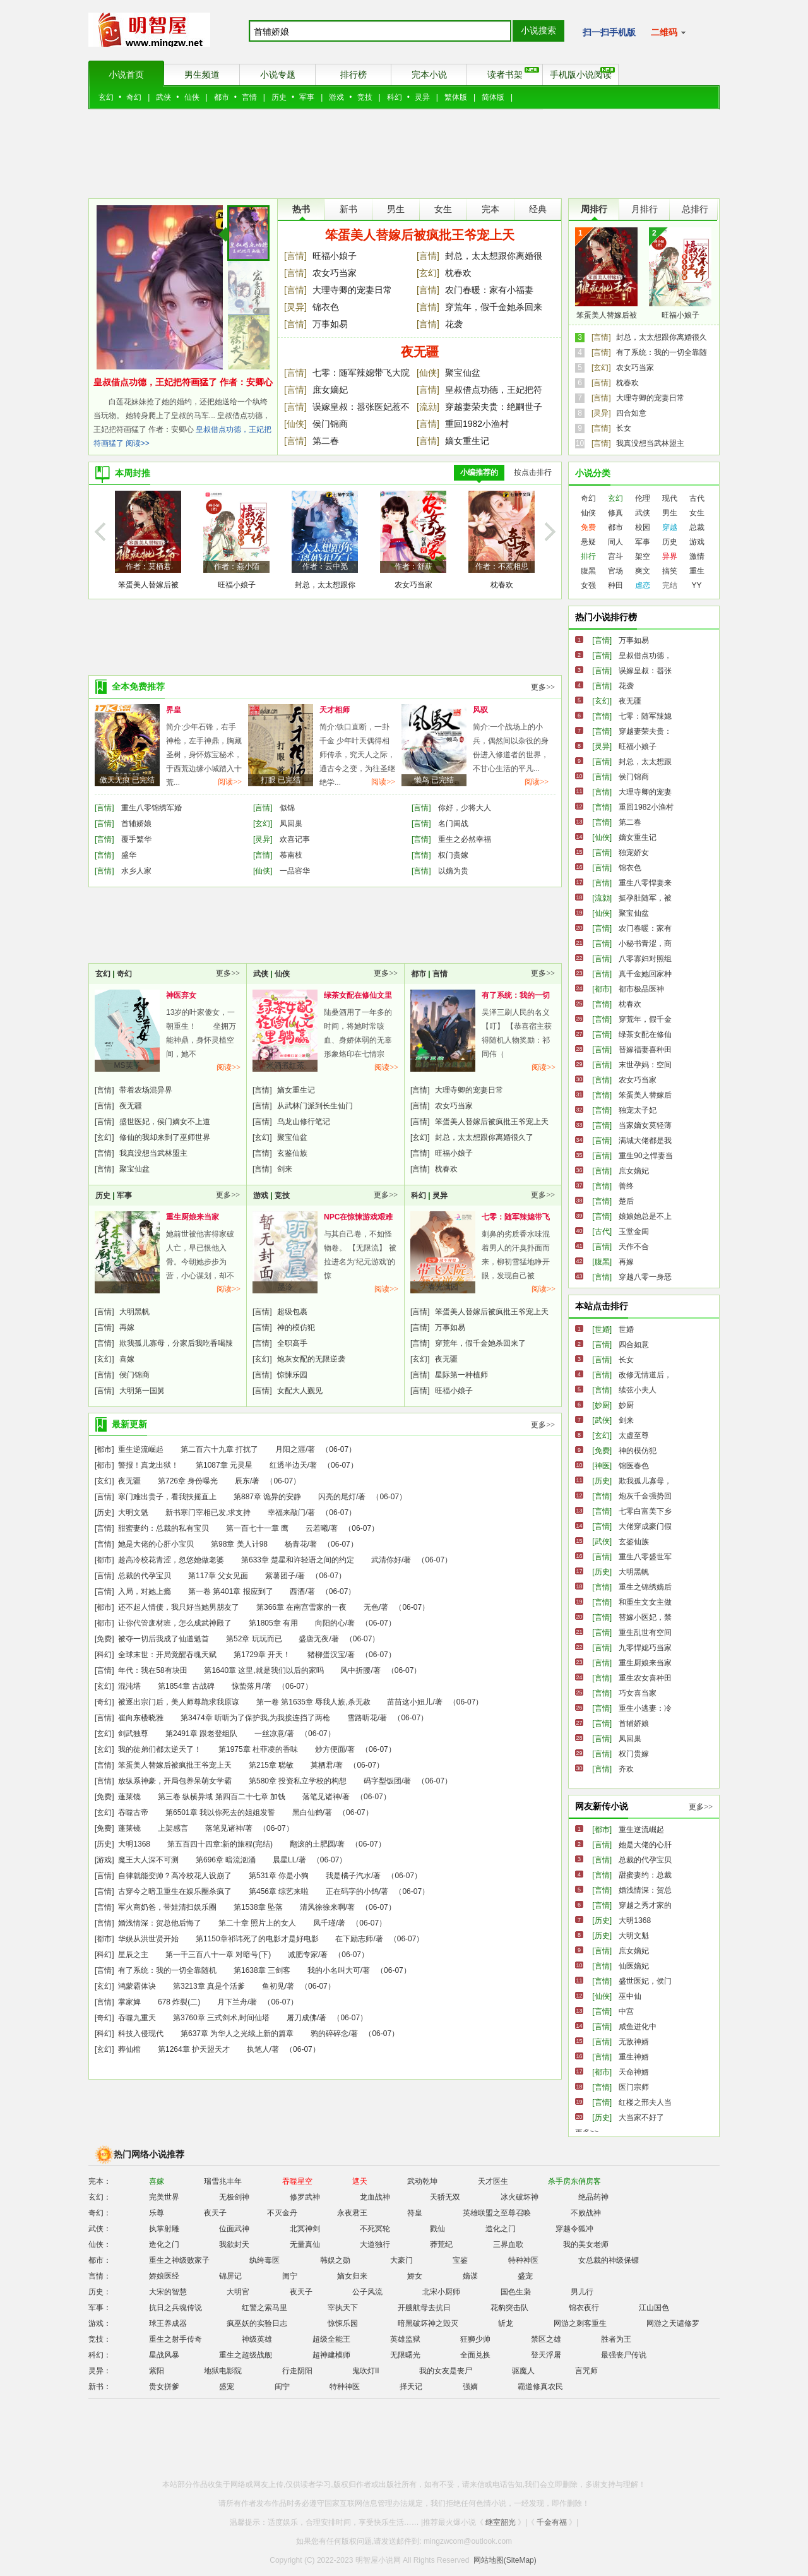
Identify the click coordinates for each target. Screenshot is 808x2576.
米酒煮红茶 (285, 1065)
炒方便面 (330, 1749)
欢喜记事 (295, 839)
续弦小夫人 (637, 1390)
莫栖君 (322, 1765)
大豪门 (401, 2260)
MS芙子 (127, 1065)
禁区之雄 (546, 2339)
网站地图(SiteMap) (505, 2560)
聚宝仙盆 (462, 373)
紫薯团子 (280, 1575)
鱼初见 (273, 1986)
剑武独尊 (133, 1733)
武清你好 (386, 1559)
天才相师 (334, 709)
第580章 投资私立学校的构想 (298, 1780)
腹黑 (588, 570)
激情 (696, 556)
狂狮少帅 (475, 2339)
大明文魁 (133, 1512)
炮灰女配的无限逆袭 (311, 1359)
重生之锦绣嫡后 (645, 1587)
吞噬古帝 (133, 1812)
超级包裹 (292, 1311)
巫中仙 (630, 1996)
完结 (669, 585)
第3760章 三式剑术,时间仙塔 (221, 2017)
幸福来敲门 (287, 1512)
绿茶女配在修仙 (645, 1034)
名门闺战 (453, 823)
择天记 (411, 2386)
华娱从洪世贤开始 (148, 1938)
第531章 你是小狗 (279, 1875)
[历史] (104, 1512)
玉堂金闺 (634, 1231)
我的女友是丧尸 (445, 2370)
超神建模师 (331, 2355)
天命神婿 (634, 2072)
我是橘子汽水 (348, 1875)
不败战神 (586, 2212)
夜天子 (215, 2212)
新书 (348, 209)
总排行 (695, 209)
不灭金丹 (282, 2212)
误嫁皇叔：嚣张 (645, 670)
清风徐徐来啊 (322, 1907)
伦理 (642, 498)
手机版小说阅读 (583, 73)
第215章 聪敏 (271, 1765)
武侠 (163, 97)
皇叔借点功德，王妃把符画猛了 (493, 391)
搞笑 (669, 570)
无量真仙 (305, 2244)
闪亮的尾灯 (337, 1496)
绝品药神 (593, 2197)
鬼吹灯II (365, 2370)
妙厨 (626, 1405)
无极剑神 (234, 2197)
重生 (696, 570)
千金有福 (552, 2522)
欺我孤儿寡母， (645, 1481)
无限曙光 (405, 2355)
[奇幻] (104, 1702)
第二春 (325, 441)
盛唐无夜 (314, 1638)
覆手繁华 (136, 839)
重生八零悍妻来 (645, 882)
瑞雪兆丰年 (223, 2181)
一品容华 (295, 870)
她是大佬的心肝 (645, 1844)
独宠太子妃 (637, 1110)
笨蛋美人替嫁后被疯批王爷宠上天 (419, 235)
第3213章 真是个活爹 (209, 1986)
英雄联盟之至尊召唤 (497, 2212)
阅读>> (230, 781)
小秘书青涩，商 (645, 943)
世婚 (626, 1329)
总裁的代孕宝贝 (144, 1575)
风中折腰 (355, 1670)
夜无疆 (420, 352)
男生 (396, 209)
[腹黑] (602, 1261)
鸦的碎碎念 (329, 2033)
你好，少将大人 (464, 807)
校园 (642, 527)
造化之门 (500, 2228)
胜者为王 (616, 2339)
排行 (588, 556)
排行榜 (353, 75)
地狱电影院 (223, 2370)
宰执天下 (343, 2307)
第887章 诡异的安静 (267, 1496)
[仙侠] (428, 373)
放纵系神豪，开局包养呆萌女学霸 (175, 1780)
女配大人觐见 (300, 1390)
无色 (371, 1607)
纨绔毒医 (264, 2260)
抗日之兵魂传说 (175, 2307)
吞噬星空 (297, 2181)
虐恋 (642, 585)
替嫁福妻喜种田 (645, 1049)
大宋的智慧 (168, 2291)
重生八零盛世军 (645, 1556)
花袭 (454, 324)
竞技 (364, 97)
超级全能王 (331, 2339)
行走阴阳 (297, 2370)
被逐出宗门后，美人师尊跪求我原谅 (178, 1702)
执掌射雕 (164, 2228)
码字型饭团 (382, 1780)
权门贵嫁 (453, 855)
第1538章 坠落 (258, 1907)
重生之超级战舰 (245, 2355)
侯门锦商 (330, 424)
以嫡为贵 (453, 870)
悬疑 (588, 541)
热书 (301, 209)
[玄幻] (428, 273)
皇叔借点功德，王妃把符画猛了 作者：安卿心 (183, 382)
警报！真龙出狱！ (148, 1465)
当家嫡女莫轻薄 (645, 1125)
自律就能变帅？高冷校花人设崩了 (175, 1875)
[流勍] (428, 407)
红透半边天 (288, 1465)
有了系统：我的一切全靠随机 (167, 1970)
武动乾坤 (422, 2181)
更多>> (543, 687)
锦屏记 (230, 2276)
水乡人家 (136, 870)
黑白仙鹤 (307, 1812)
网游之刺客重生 (580, 2323)
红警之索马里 (264, 2307)
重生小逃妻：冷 (645, 1708)
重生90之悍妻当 (645, 1155)
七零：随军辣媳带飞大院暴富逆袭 (361, 374)
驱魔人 (523, 2370)
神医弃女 (181, 995)
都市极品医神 (641, 989)
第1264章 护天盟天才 (194, 2049)
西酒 (297, 1591)
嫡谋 (470, 2276)
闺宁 (289, 2276)
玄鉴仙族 (292, 1153)
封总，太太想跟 (645, 761)
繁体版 (455, 97)
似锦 (287, 807)
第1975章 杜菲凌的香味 (258, 1749)
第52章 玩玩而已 (254, 1638)
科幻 (394, 97)
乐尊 (156, 2212)
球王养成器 (168, 2323)
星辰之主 (133, 1954)
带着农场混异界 (145, 1090)
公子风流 (367, 2291)
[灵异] (295, 307)
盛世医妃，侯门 (645, 1981)
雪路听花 (362, 1717)
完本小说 (429, 75)
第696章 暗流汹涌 (226, 1859)
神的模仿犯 (296, 1327)
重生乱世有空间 (645, 1632)
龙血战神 (375, 2197)
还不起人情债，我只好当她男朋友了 (178, 1607)
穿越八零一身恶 (645, 1277)
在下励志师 (354, 1938)
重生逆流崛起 (140, 1449)
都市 (221, 97)
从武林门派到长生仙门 (315, 1105)
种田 (615, 585)
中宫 (626, 2011)
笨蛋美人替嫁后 (645, 1095)
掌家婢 (129, 2002)
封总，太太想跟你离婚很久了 (493, 257)
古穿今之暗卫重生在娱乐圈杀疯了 (175, 1891)
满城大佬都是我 (645, 1140)
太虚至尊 (634, 1435)
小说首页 (126, 75)
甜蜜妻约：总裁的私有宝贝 (163, 1528)
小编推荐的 (479, 472)
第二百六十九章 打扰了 (219, 1449)
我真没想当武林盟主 (650, 443)
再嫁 (126, 1327)
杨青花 (296, 1544)
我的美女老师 (586, 2244)
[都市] (104, 1449)
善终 (626, 1186)
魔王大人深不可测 (148, 1859)
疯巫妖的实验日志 (257, 2323)
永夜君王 (352, 2212)
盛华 (128, 855)
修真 (615, 512)
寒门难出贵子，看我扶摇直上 (167, 1496)
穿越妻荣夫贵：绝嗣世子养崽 (493, 408)
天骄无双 (445, 2197)
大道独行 (375, 2244)
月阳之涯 (290, 1449)
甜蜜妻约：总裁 (645, 1875)
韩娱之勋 (335, 2260)
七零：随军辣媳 (645, 716)
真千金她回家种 (645, 973)
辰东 (242, 1481)
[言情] (295, 256)
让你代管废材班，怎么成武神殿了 (175, 1623)
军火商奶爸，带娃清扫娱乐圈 (167, 1907)
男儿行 (582, 2291)
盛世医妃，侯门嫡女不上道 (164, 1121)
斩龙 (505, 2323)
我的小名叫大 (443, 1065)
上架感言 (173, 1828)
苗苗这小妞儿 (409, 1702)
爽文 (642, 570)
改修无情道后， (645, 1374)
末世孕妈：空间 (645, 1064)
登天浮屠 (546, 2355)
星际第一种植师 (461, 1374)
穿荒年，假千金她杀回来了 (493, 308)
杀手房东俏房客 (574, 2181)
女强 (588, 585)
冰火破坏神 (519, 2197)
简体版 (493, 97)
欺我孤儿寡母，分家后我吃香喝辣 (176, 1343)
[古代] (602, 1231)
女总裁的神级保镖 (608, 2260)
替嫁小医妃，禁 (645, 1617)
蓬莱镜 (129, 1796)
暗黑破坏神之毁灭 (428, 2323)
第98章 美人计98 (239, 1544)
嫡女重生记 (467, 441)
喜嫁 (126, 1359)
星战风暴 (164, 2355)
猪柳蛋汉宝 (326, 1654)
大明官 (238, 2291)
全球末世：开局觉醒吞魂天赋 (167, 1654)
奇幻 (133, 97)
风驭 (480, 709)
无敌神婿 (634, 2041)
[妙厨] (602, 1405)
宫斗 (615, 556)
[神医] (602, 1465)
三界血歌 (508, 2244)
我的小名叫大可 (333, 1970)
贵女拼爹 (164, 2386)
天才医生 (493, 2181)
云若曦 (317, 1528)
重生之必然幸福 (464, 839)
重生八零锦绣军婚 (151, 807)
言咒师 (586, 2370)
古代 (696, 498)
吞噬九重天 (137, 2017)
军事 (306, 97)
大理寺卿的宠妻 (645, 792)
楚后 (626, 1201)
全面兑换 (475, 2355)
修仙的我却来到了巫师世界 (164, 1137)
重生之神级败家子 (179, 2260)
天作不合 (634, 1246)
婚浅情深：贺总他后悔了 (159, 1923)
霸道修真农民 (540, 2386)
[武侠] (602, 1420)
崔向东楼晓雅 (140, 1717)
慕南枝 (291, 855)
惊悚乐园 (292, 1374)
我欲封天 (234, 2244)
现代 (669, 498)
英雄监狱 (405, 2339)
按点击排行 (533, 472)
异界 (669, 556)
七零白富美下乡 (645, 1511)
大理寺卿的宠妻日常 (352, 290)
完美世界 (164, 2197)
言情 (249, 97)
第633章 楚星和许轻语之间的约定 (297, 1559)
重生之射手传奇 (175, 2339)
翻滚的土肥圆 (312, 1844)
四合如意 (631, 413)
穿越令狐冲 (574, 2228)
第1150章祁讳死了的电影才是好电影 (257, 1938)
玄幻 (106, 97)
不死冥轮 (375, 2228)
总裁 (696, 527)
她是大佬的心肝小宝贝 (156, 1544)
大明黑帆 (134, 1311)
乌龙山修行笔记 (303, 1121)
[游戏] (104, 1859)
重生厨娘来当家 (192, 1217)
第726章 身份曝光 (188, 1481)
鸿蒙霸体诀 (137, 1986)
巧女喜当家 (637, 1693)
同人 (615, 541)
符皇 (414, 2212)
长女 (623, 428)
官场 (615, 570)
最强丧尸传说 (623, 2355)
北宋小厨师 (441, 2291)
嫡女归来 (352, 2276)
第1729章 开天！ (262, 1654)
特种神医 (523, 2260)
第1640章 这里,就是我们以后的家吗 (263, 1670)
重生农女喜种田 (645, 1678)
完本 (490, 209)
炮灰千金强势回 (645, 1496)
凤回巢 (291, 823)
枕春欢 (458, 273)
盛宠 (525, 2276)
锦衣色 (325, 307)
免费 (588, 527)
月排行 (644, 209)
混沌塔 (129, 1686)
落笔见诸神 (321, 1796)
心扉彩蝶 (127, 1287)
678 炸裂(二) (179, 2002)
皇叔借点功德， (645, 655)
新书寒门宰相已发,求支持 (208, 1512)
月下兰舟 (232, 2002)
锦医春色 (634, 1465)
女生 (443, 209)
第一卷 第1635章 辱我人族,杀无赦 (313, 1702)
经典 (538, 209)
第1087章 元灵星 (224, 1465)
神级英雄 (257, 2339)
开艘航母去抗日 (424, 2307)
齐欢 (626, 1768)
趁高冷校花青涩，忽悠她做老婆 (171, 1559)
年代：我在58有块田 (152, 1670)
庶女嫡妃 (330, 390)
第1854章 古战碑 (186, 1686)
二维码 (668, 32)
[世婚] (602, 1329)
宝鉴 (460, 2260)
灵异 (422, 97)
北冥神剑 (305, 2228)
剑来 (284, 1169)
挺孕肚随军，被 (645, 898)
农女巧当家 (334, 273)
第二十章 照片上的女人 (257, 1923)
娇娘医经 (164, 2276)
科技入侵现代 (140, 2033)
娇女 (414, 2276)
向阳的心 (330, 1623)
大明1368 (134, 1844)
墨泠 (285, 1287)
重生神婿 (634, 2056)
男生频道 (202, 75)
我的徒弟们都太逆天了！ (159, 1749)
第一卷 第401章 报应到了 (230, 1591)
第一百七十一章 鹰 (257, 1528)
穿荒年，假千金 (645, 1019)
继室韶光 (500, 2522)
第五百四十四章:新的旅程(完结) (220, 1844)
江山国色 (654, 2307)
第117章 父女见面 (218, 1575)
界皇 (173, 709)
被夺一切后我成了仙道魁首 (163, 1638)
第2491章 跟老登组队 (201, 1733)
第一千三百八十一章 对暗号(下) (218, 1954)
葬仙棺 (129, 2049)
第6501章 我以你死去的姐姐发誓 (220, 1812)
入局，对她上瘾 (144, 1591)
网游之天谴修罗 (672, 2323)
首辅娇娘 (136, 823)
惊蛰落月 (247, 1686)
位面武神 (234, 2228)
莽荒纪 (441, 2244)
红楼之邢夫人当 (645, 2102)
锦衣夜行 (584, 2307)
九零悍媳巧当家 (645, 1647)
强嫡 (470, 2386)
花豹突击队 (509, 2307)
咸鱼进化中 (637, 2026)
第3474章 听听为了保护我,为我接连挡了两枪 (255, 1717)
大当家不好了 (641, 2117)
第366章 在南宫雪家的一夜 (301, 1607)
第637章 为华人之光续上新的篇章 (237, 2033)
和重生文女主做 (645, 1602)
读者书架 (513, 73)
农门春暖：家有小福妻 (489, 290)
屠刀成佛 (302, 2017)
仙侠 (191, 97)
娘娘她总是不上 (645, 1216)
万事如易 (330, 324)
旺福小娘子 (334, 256)
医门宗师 (634, 2087)
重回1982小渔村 (477, 424)
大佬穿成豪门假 (645, 1526)
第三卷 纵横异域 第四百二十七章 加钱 (221, 1796)
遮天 (359, 2181)
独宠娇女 (634, 852)
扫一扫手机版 (609, 32)
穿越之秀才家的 (645, 1905)
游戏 (336, 97)
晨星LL (284, 1859)
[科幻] (104, 1654)
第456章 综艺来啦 (279, 1891)
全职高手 (292, 1343)
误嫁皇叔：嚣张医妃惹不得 (361, 408)
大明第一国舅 (142, 1390)
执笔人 (258, 2049)
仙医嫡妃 (634, 1966)
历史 (279, 97)
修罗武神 (305, 2197)
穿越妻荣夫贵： (645, 731)
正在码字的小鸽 (352, 1891)
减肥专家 (303, 1954)
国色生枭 (516, 2291)
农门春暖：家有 (645, 928)
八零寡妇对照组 (645, 958)
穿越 (669, 527)
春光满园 (443, 1287)
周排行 (594, 209)
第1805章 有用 (273, 1623)
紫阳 (156, 2370)
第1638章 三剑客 (262, 1970)
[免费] (104, 1638)
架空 (642, 556)
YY (696, 585)
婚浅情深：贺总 (645, 1890)
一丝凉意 (269, 1733)
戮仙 (437, 2228)
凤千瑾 (324, 1923)
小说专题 (277, 75)
